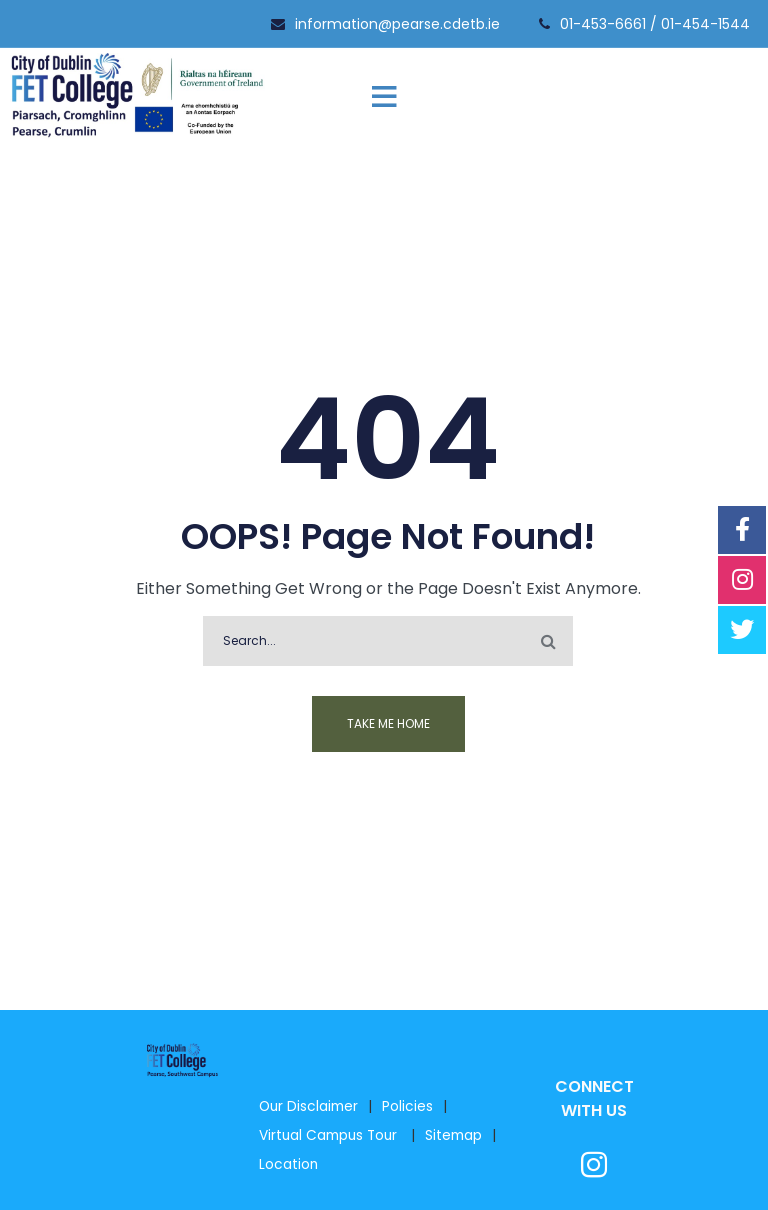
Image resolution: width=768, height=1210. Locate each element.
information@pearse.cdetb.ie (397, 24)
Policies (407, 1106)
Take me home (388, 723)
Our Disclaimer (308, 1106)
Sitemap (453, 1135)
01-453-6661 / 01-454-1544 (655, 24)
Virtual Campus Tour (330, 1135)
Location (288, 1164)
